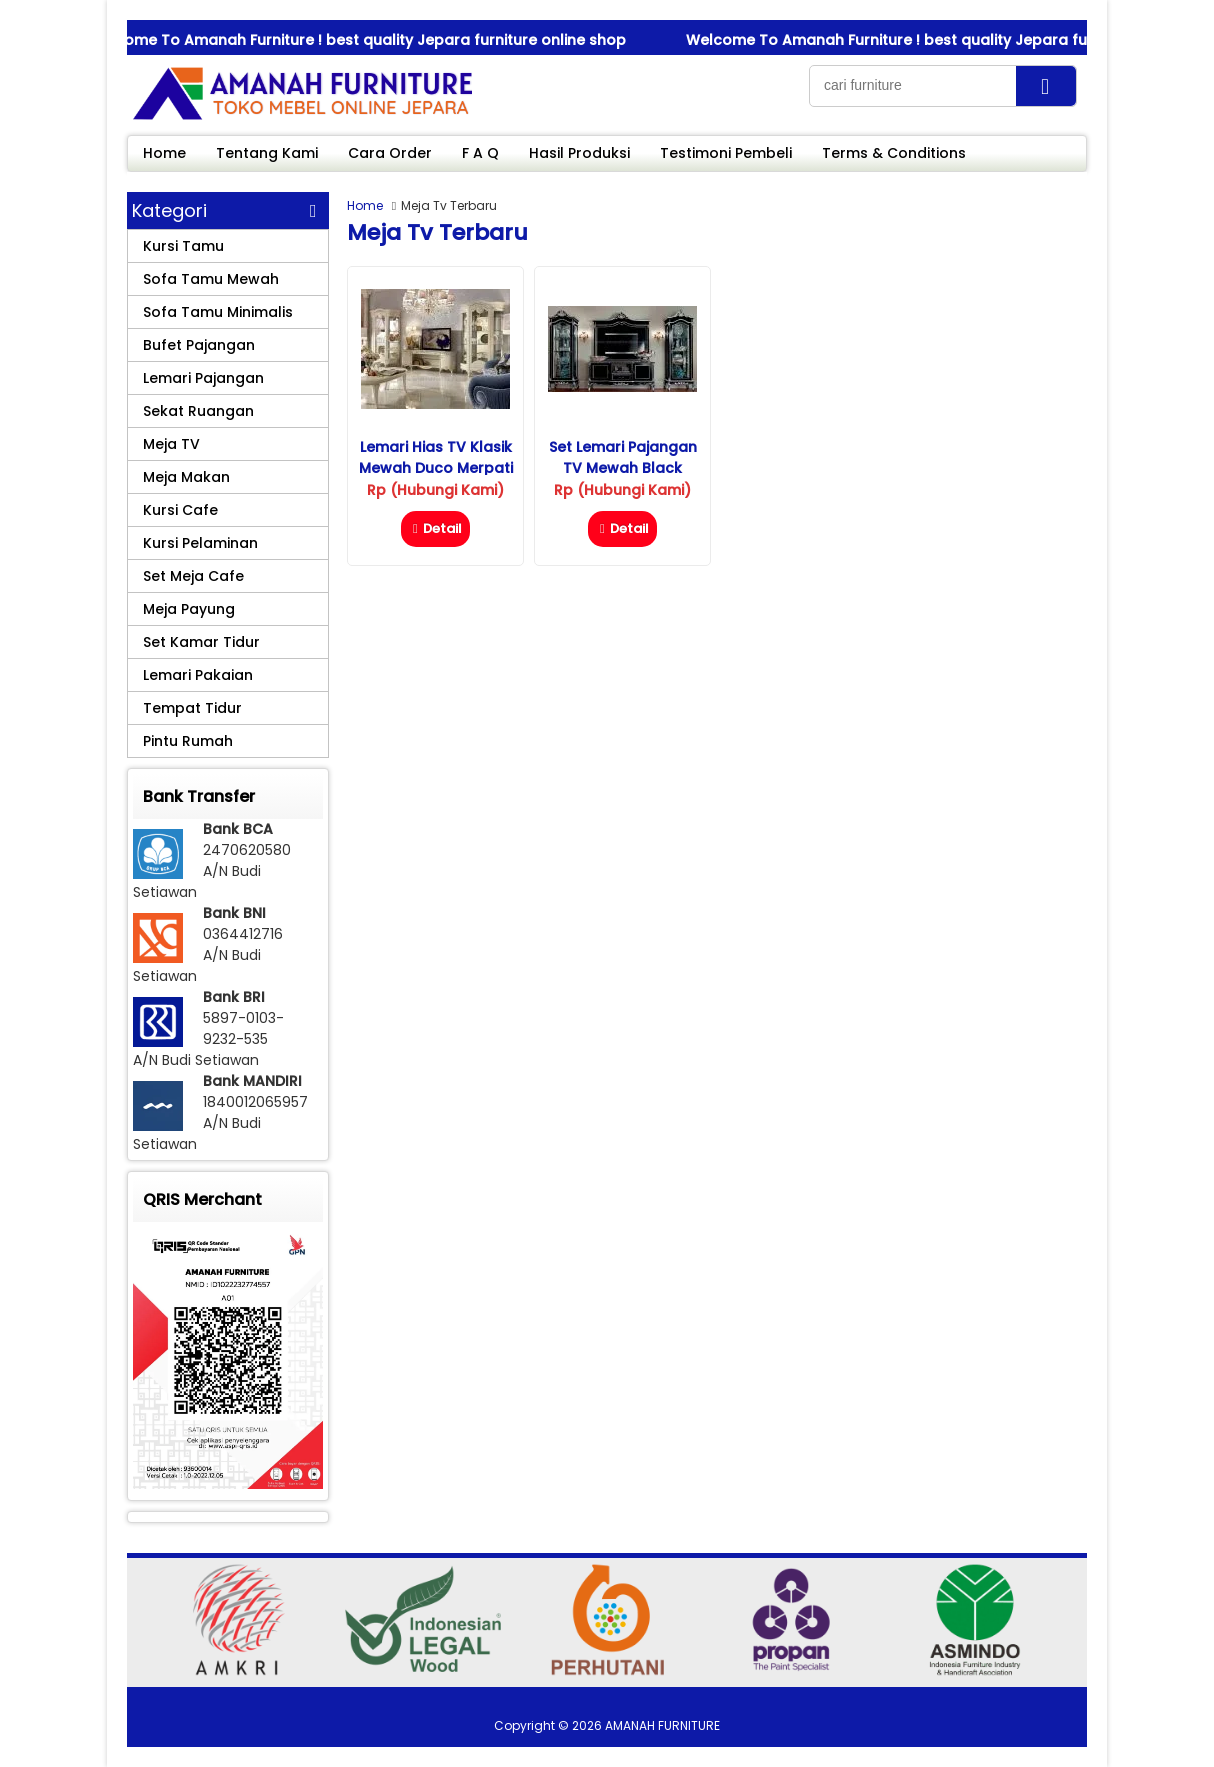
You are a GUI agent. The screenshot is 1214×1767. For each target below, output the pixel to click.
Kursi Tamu (183, 246)
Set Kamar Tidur (201, 642)
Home (164, 153)
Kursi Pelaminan (200, 543)
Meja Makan (186, 477)
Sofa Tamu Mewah (211, 279)
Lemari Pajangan (203, 378)
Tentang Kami (267, 153)
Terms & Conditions (894, 153)
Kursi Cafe (180, 510)
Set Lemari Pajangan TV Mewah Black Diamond (623, 468)
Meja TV (171, 444)
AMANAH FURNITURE (662, 1725)
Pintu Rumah (188, 741)
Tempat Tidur (192, 708)
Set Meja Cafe (193, 576)
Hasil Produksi (579, 153)
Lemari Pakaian (198, 675)
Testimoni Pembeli (726, 153)
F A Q (480, 153)
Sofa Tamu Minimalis (218, 312)
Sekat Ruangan (198, 411)
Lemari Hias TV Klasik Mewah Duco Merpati (436, 457)
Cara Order (390, 153)
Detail (435, 528)
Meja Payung (189, 609)
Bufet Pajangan (199, 345)
